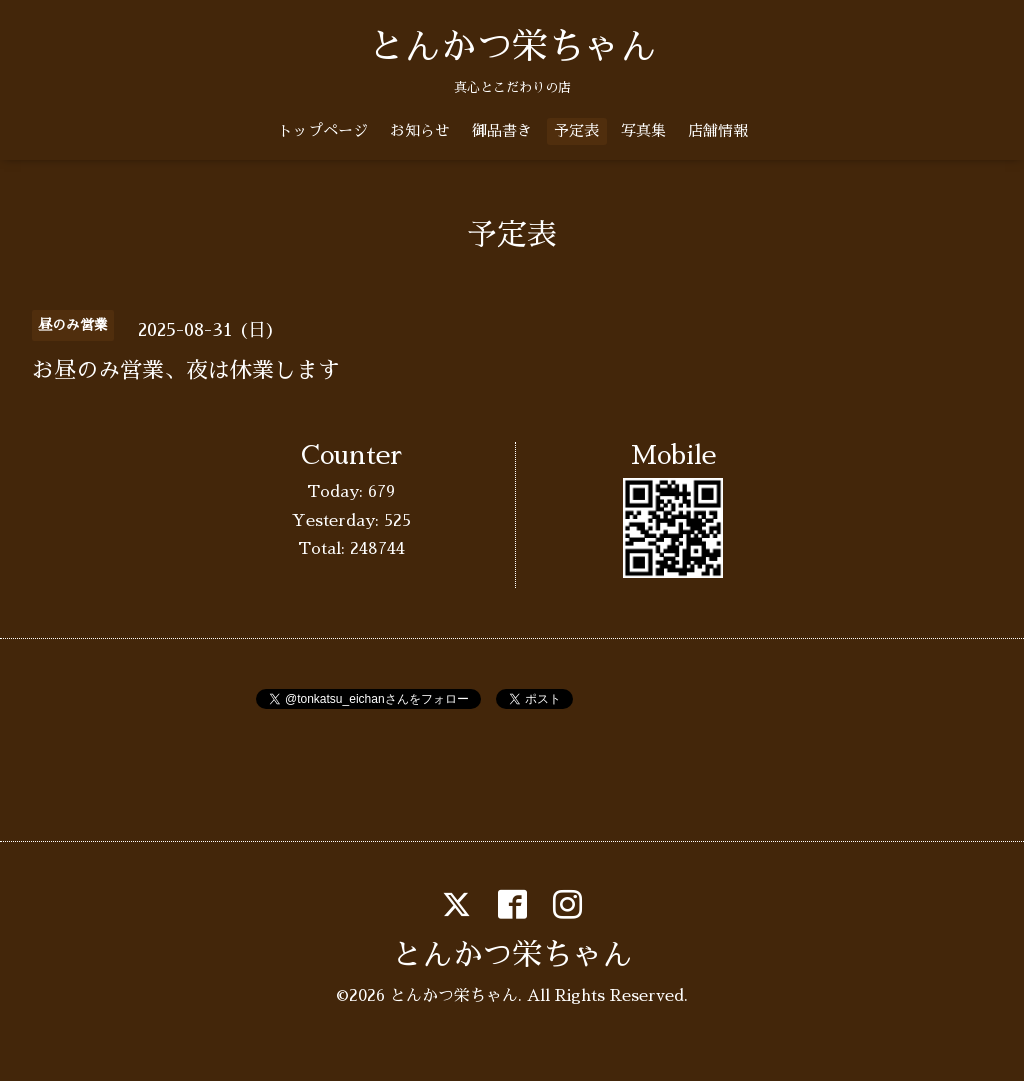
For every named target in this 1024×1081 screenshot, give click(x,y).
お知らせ (420, 130)
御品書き (502, 130)
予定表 (576, 130)
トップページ (323, 130)
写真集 (643, 130)
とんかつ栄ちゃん (512, 47)
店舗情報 (718, 130)
